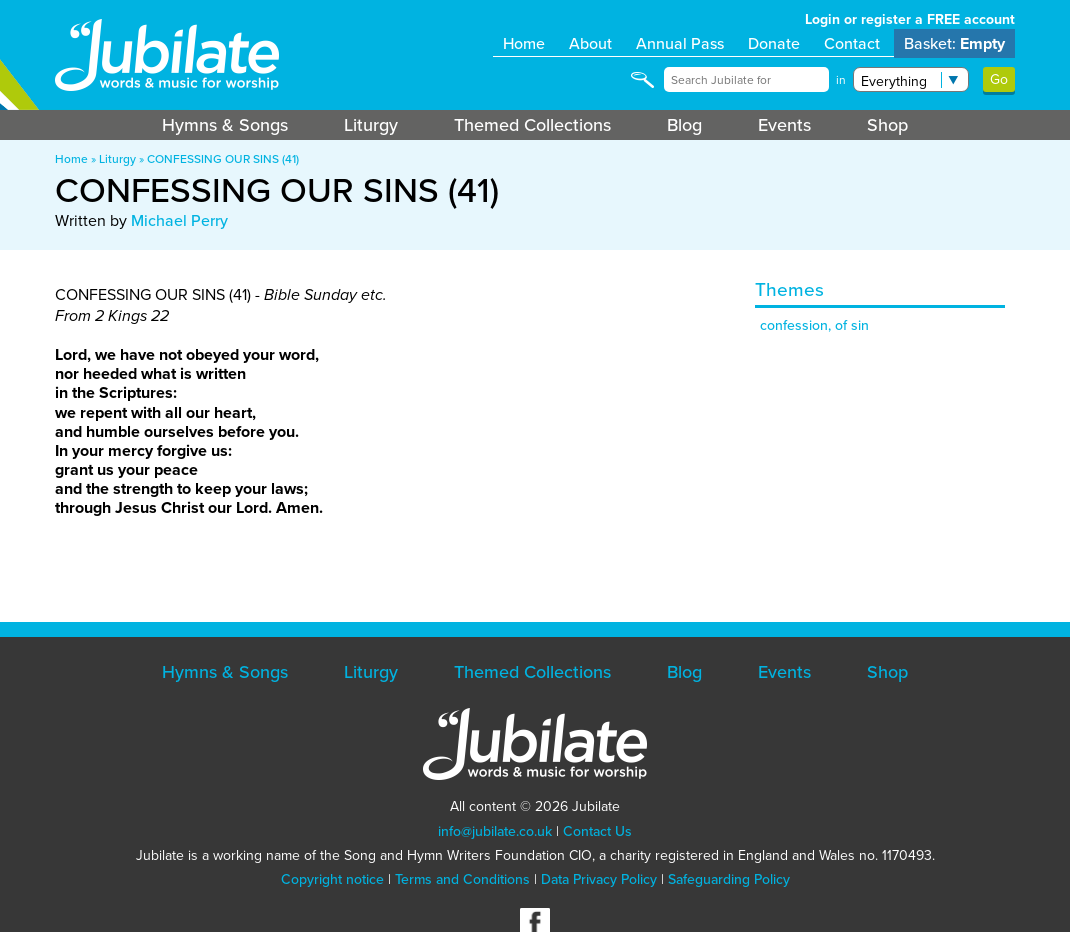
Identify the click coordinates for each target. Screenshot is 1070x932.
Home (524, 43)
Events (784, 125)
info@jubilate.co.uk (495, 831)
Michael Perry (179, 220)
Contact (852, 43)
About (590, 43)
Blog (684, 125)
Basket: (954, 43)
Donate (774, 43)
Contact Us (597, 831)
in (841, 80)
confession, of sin (814, 325)
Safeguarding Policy (729, 879)
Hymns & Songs (225, 125)
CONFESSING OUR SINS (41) (223, 159)
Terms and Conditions (462, 879)
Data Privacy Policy (599, 879)
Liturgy (371, 125)
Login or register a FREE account (910, 19)
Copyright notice (332, 879)
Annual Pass (680, 43)
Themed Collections (532, 125)
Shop (887, 125)
